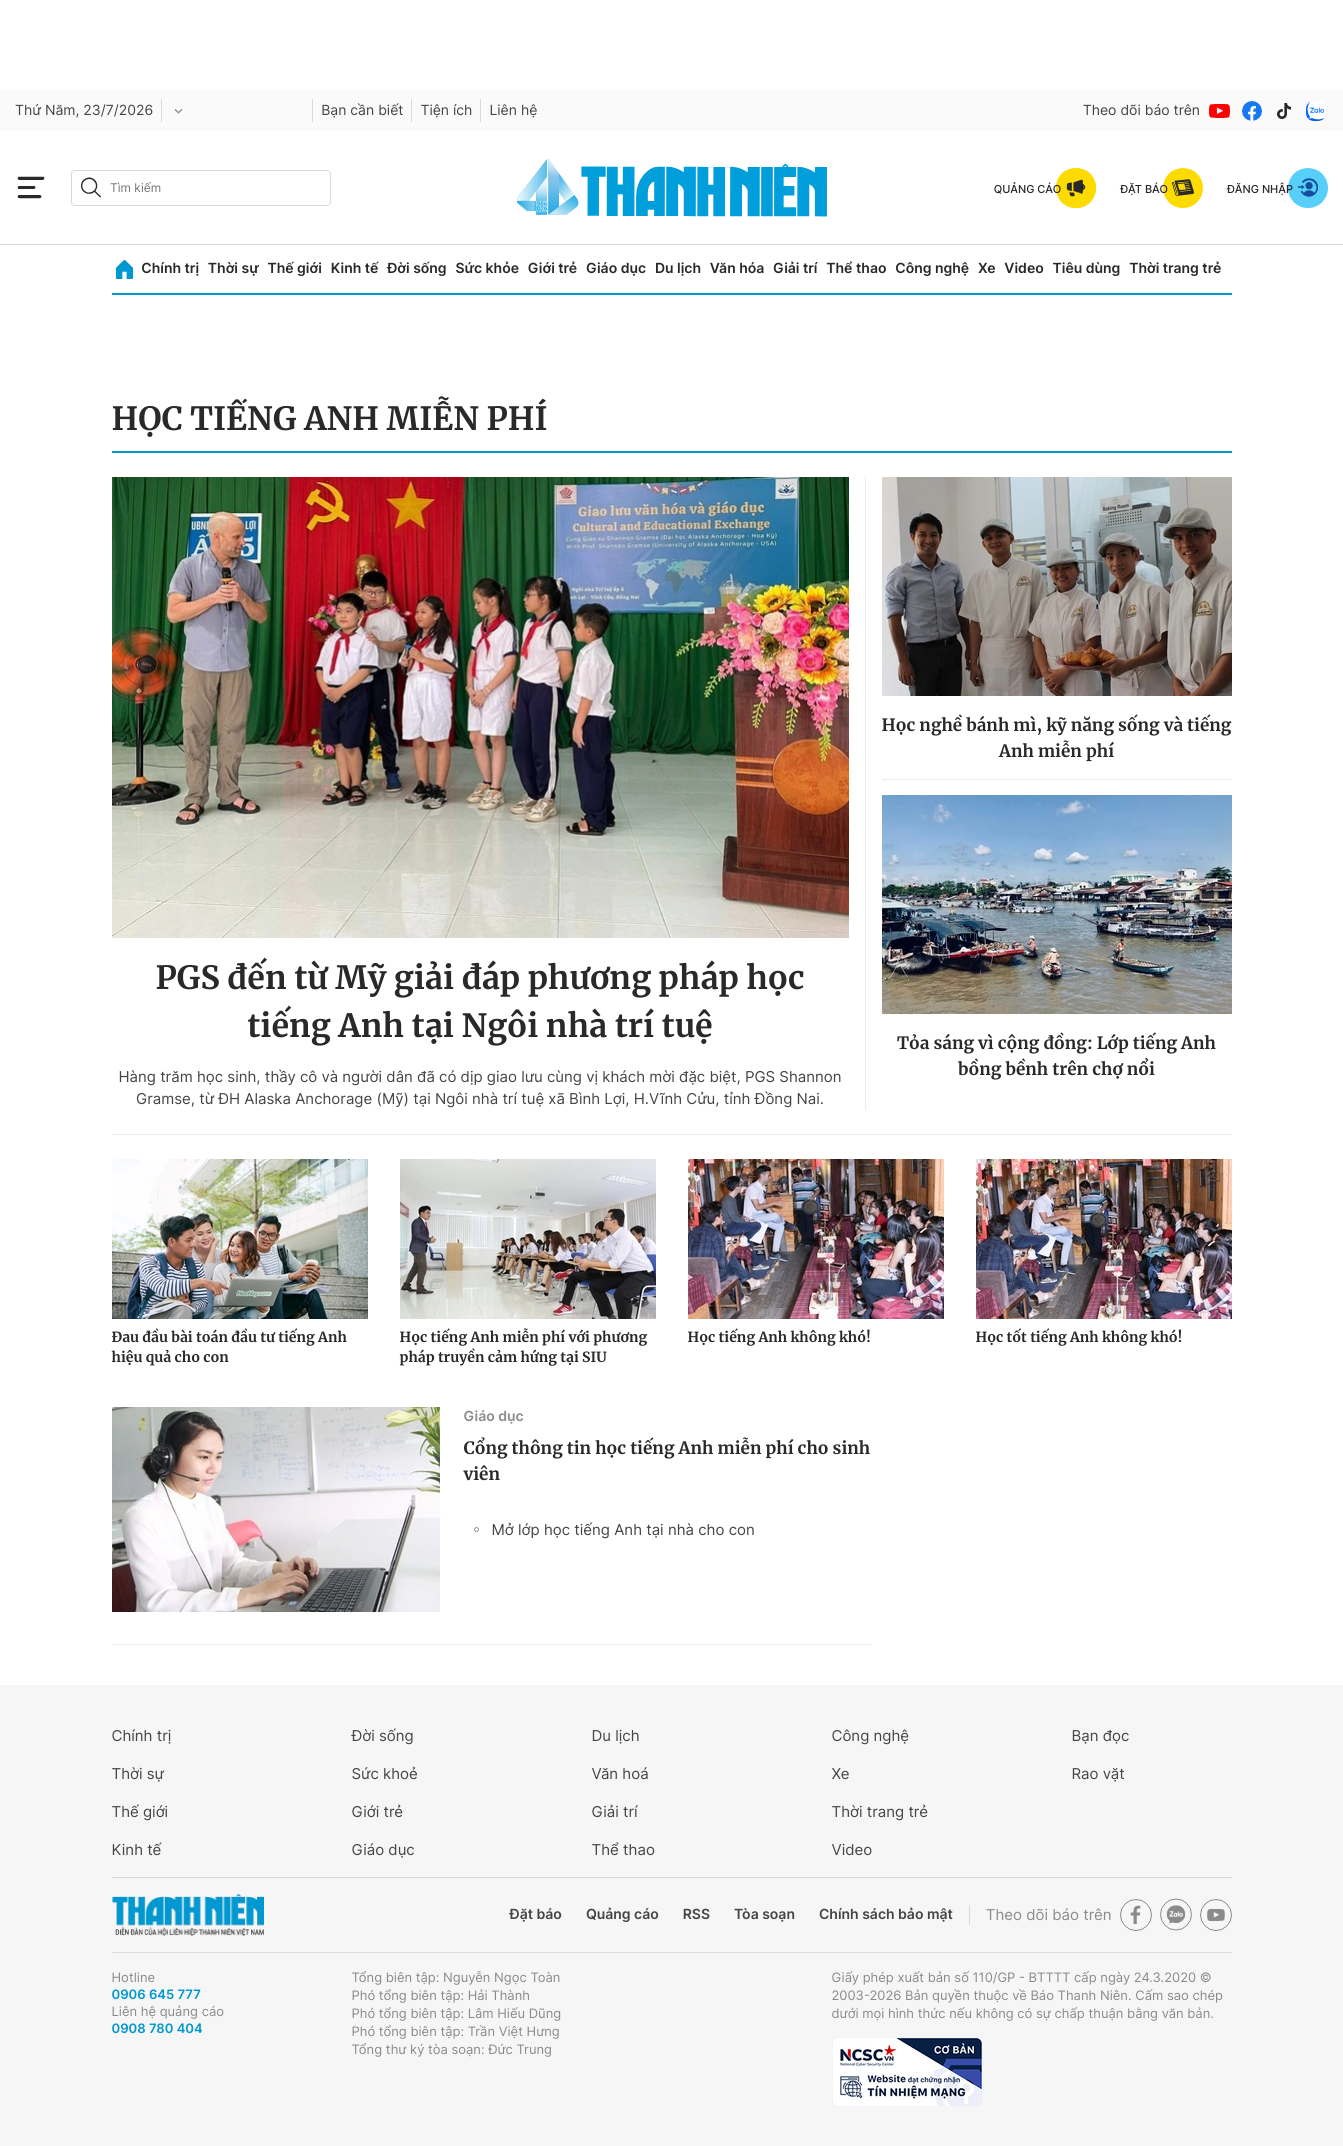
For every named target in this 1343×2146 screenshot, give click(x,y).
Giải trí (795, 268)
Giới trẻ (552, 268)
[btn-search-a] (91, 187)
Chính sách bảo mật (886, 1914)
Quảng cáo (622, 1914)
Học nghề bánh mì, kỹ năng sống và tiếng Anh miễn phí (1057, 738)
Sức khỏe (487, 268)
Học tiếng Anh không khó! (779, 1337)
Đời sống (416, 268)
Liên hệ (513, 110)
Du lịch (678, 268)
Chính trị (170, 268)
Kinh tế (355, 268)
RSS (696, 1914)
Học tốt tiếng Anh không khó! (1079, 1337)
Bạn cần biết (362, 110)
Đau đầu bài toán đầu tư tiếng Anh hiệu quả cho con (229, 1347)
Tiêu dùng (1087, 268)
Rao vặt (1098, 1773)
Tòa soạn (764, 1914)
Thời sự (233, 268)
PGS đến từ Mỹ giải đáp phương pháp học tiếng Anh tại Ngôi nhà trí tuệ (479, 1002)
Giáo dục (616, 268)
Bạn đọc (1101, 1735)
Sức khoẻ (385, 1773)
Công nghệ (932, 268)
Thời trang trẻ (1175, 268)
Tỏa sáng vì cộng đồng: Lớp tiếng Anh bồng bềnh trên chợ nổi (1056, 1056)
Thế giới (295, 268)
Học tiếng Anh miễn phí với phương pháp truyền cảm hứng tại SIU (524, 1347)
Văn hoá (620, 1773)
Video (1023, 268)
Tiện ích (446, 110)
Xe (987, 268)
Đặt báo (536, 1914)
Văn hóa (737, 268)
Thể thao (856, 268)
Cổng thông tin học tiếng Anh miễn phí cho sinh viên (667, 1461)
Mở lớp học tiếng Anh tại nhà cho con (623, 1529)
